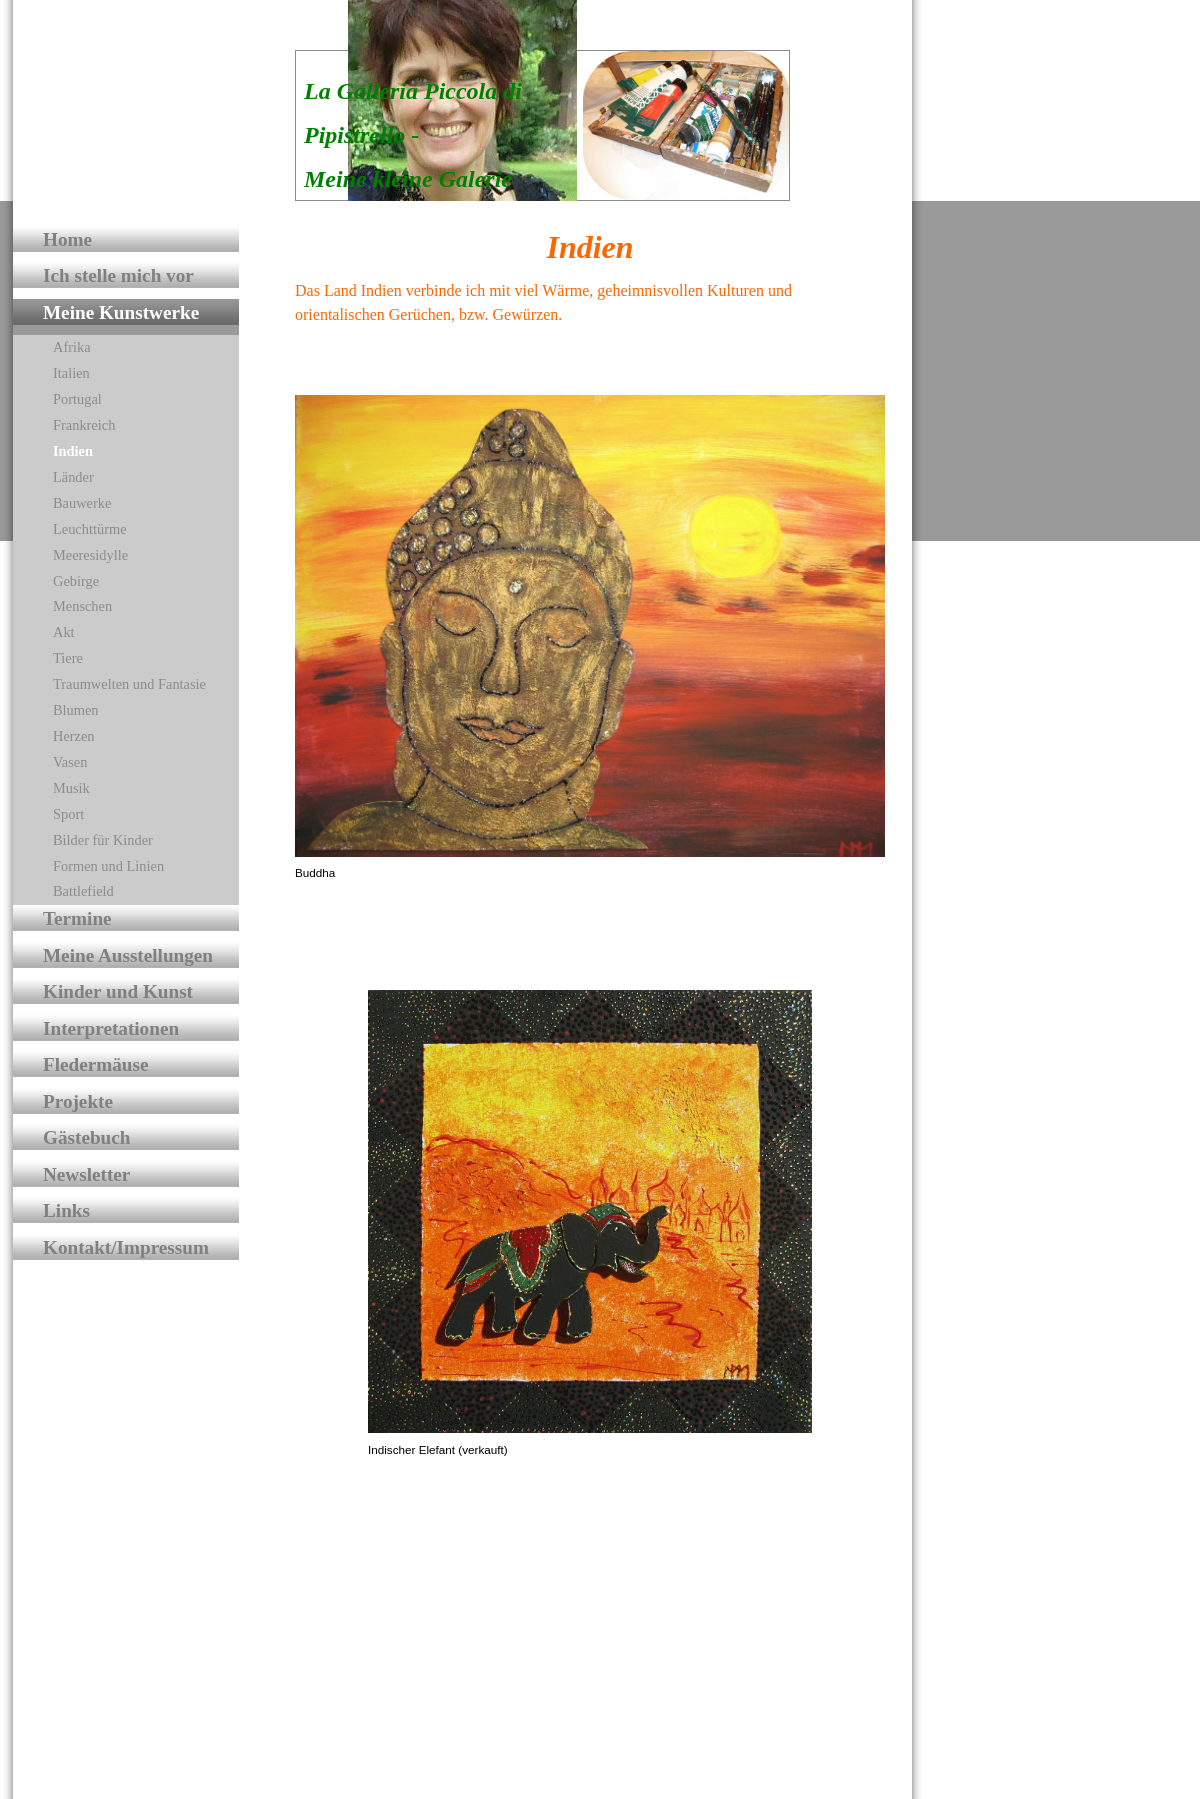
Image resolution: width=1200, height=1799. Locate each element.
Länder (73, 477)
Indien (73, 451)
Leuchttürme (90, 529)
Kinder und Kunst (118, 991)
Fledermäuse (96, 1064)
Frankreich (84, 425)
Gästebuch (86, 1137)
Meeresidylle (90, 555)
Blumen (76, 710)
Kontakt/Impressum (126, 1247)
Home (67, 239)
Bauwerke (82, 503)
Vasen (70, 762)
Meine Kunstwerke (121, 312)
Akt (64, 632)
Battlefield (83, 891)
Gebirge (76, 581)
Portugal (77, 399)
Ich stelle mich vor (118, 275)
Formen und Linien (108, 866)
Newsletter (86, 1174)
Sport (68, 814)
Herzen (74, 736)
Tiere (68, 658)
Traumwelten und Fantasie (129, 684)
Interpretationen (111, 1028)
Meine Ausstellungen (128, 955)
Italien (71, 373)
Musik (71, 788)
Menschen (82, 606)
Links (66, 1210)
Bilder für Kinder (103, 840)
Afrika (72, 347)
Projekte (78, 1101)
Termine (77, 918)
